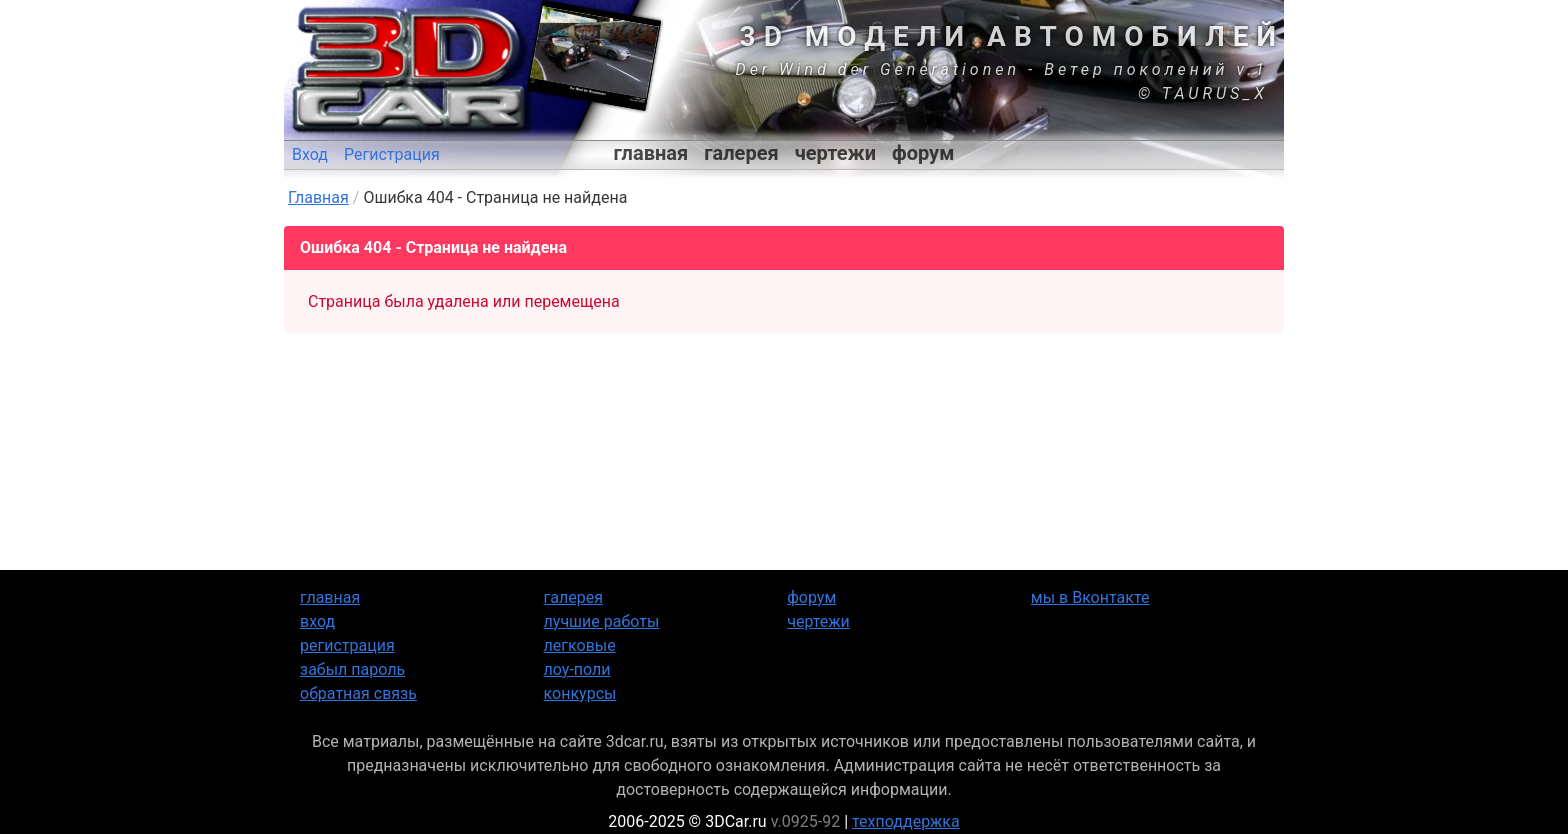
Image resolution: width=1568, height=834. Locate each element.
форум (923, 153)
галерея (741, 153)
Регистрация (392, 154)
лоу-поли (577, 669)
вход (317, 621)
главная (651, 153)
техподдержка (906, 821)
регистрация (347, 645)
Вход (310, 154)
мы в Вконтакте (1090, 597)
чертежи (835, 153)
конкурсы (580, 693)
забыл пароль (352, 669)
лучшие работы (602, 621)
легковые (580, 645)
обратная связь (358, 693)
